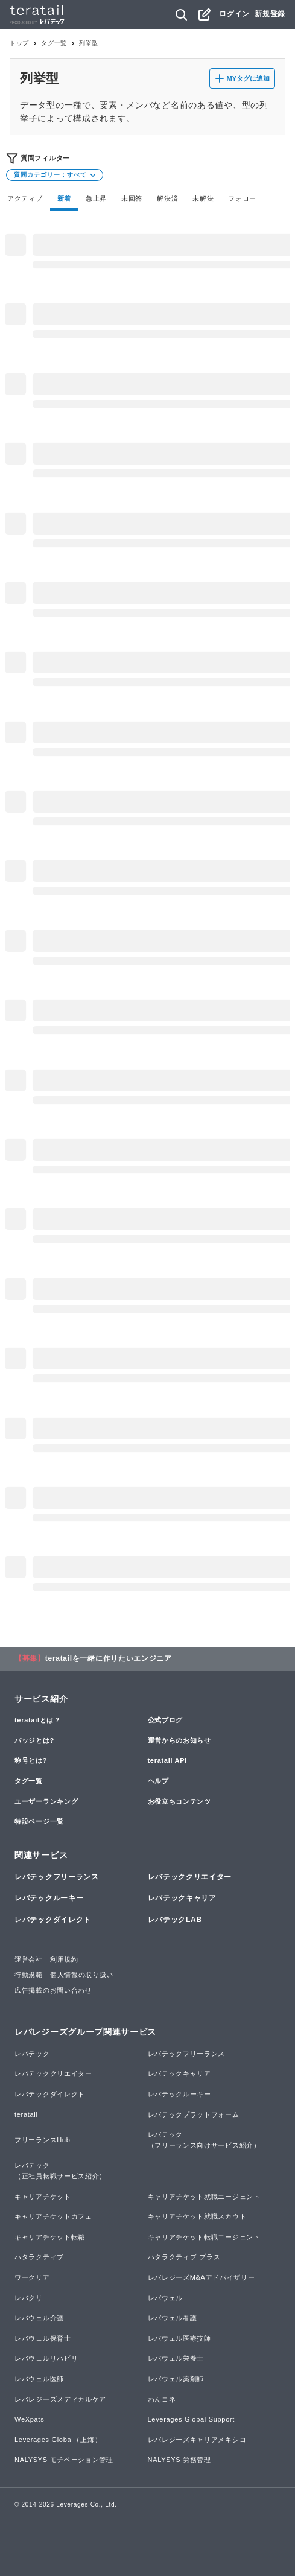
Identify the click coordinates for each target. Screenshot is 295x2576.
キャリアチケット (42, 2196)
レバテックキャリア (182, 1898)
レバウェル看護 (172, 2317)
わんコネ (162, 2399)
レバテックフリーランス (56, 1877)
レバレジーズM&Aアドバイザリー (201, 2277)
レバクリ (28, 2298)
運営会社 (28, 1959)
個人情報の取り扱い (81, 1974)
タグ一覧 (54, 43)
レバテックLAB (175, 1919)
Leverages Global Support (191, 2419)
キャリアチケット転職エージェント (204, 2237)
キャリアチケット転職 (49, 2237)
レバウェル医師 (39, 2378)
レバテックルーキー (48, 1898)
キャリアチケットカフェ (53, 2216)
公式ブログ (165, 1720)
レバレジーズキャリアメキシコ (197, 2439)
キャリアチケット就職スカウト (197, 2216)
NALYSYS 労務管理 (179, 2459)
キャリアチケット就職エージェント (204, 2196)
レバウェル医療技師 (179, 2338)
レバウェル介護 (39, 2317)
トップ (19, 43)
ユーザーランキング (46, 1801)
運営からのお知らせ (179, 1740)
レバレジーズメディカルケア (60, 2399)
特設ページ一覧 (39, 1821)
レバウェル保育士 (42, 2338)
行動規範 (28, 1974)
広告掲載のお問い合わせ (53, 1990)
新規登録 (270, 14)
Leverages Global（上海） (57, 2439)
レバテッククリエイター (190, 1877)
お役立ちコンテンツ (179, 1801)
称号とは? (30, 1760)
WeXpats (29, 2419)
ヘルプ (158, 1780)
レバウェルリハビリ (46, 2358)
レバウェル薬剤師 (176, 2378)
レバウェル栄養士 (176, 2358)
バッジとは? (34, 1740)
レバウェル (165, 2298)
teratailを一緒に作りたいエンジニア (108, 1658)
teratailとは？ (37, 1720)
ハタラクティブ (39, 2256)
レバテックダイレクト (52, 1919)
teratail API (167, 1760)
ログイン (234, 14)
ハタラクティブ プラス (184, 2256)
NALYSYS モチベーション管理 (63, 2459)
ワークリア (32, 2277)
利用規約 (64, 1959)
